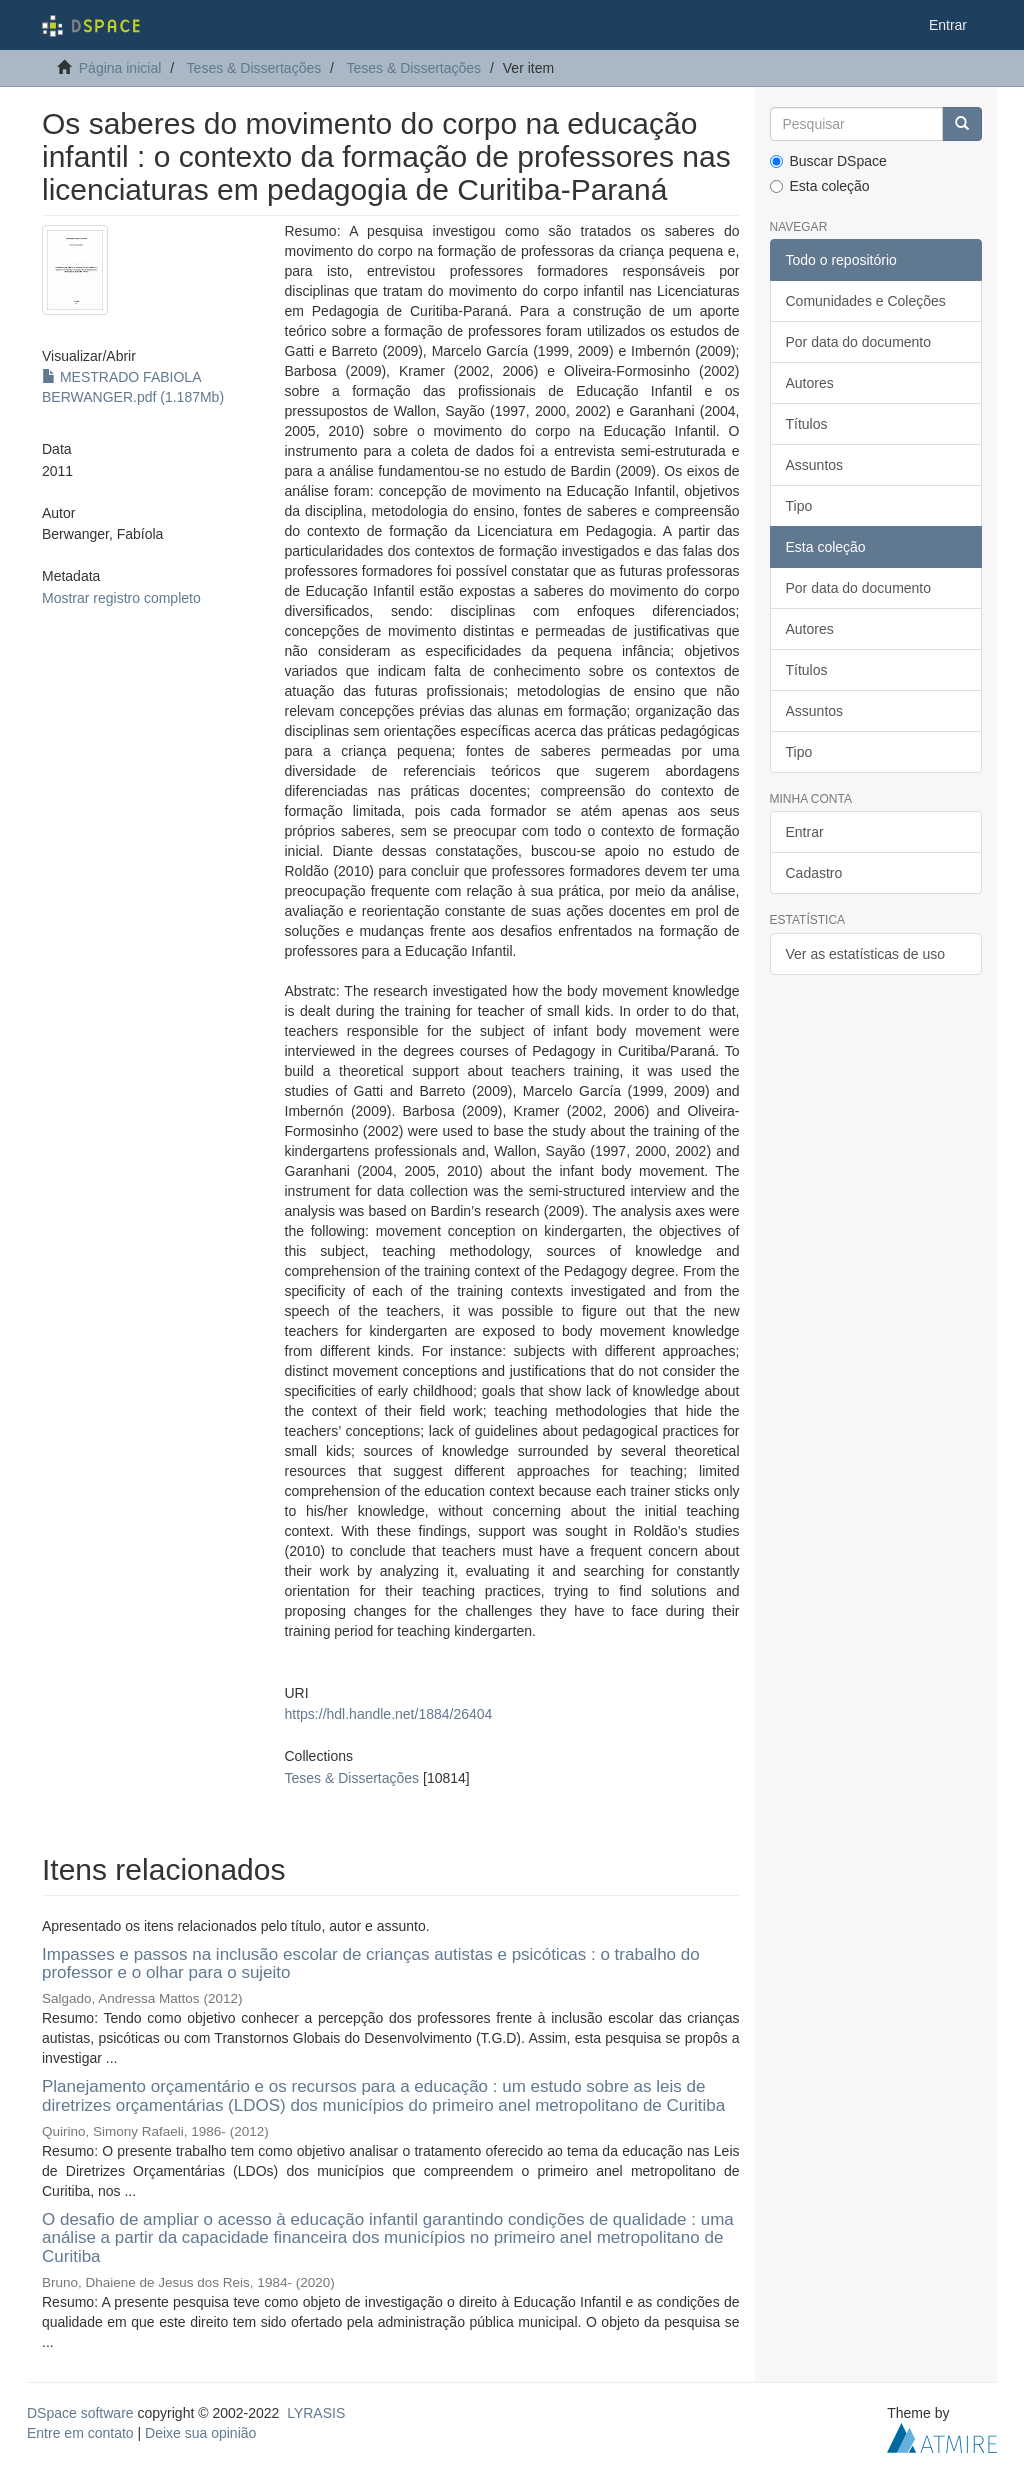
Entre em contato (80, 2433)
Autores (810, 383)
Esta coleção (820, 186)
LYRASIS (316, 2413)
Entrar (805, 832)
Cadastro (814, 873)
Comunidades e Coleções (866, 301)
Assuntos (815, 465)
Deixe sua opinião (200, 2433)
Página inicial (120, 68)
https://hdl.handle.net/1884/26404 (389, 1714)
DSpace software (80, 2413)
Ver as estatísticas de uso (866, 954)
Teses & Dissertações (254, 68)
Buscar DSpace (828, 161)
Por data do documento (859, 342)
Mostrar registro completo (121, 598)
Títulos (807, 424)
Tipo (799, 506)
